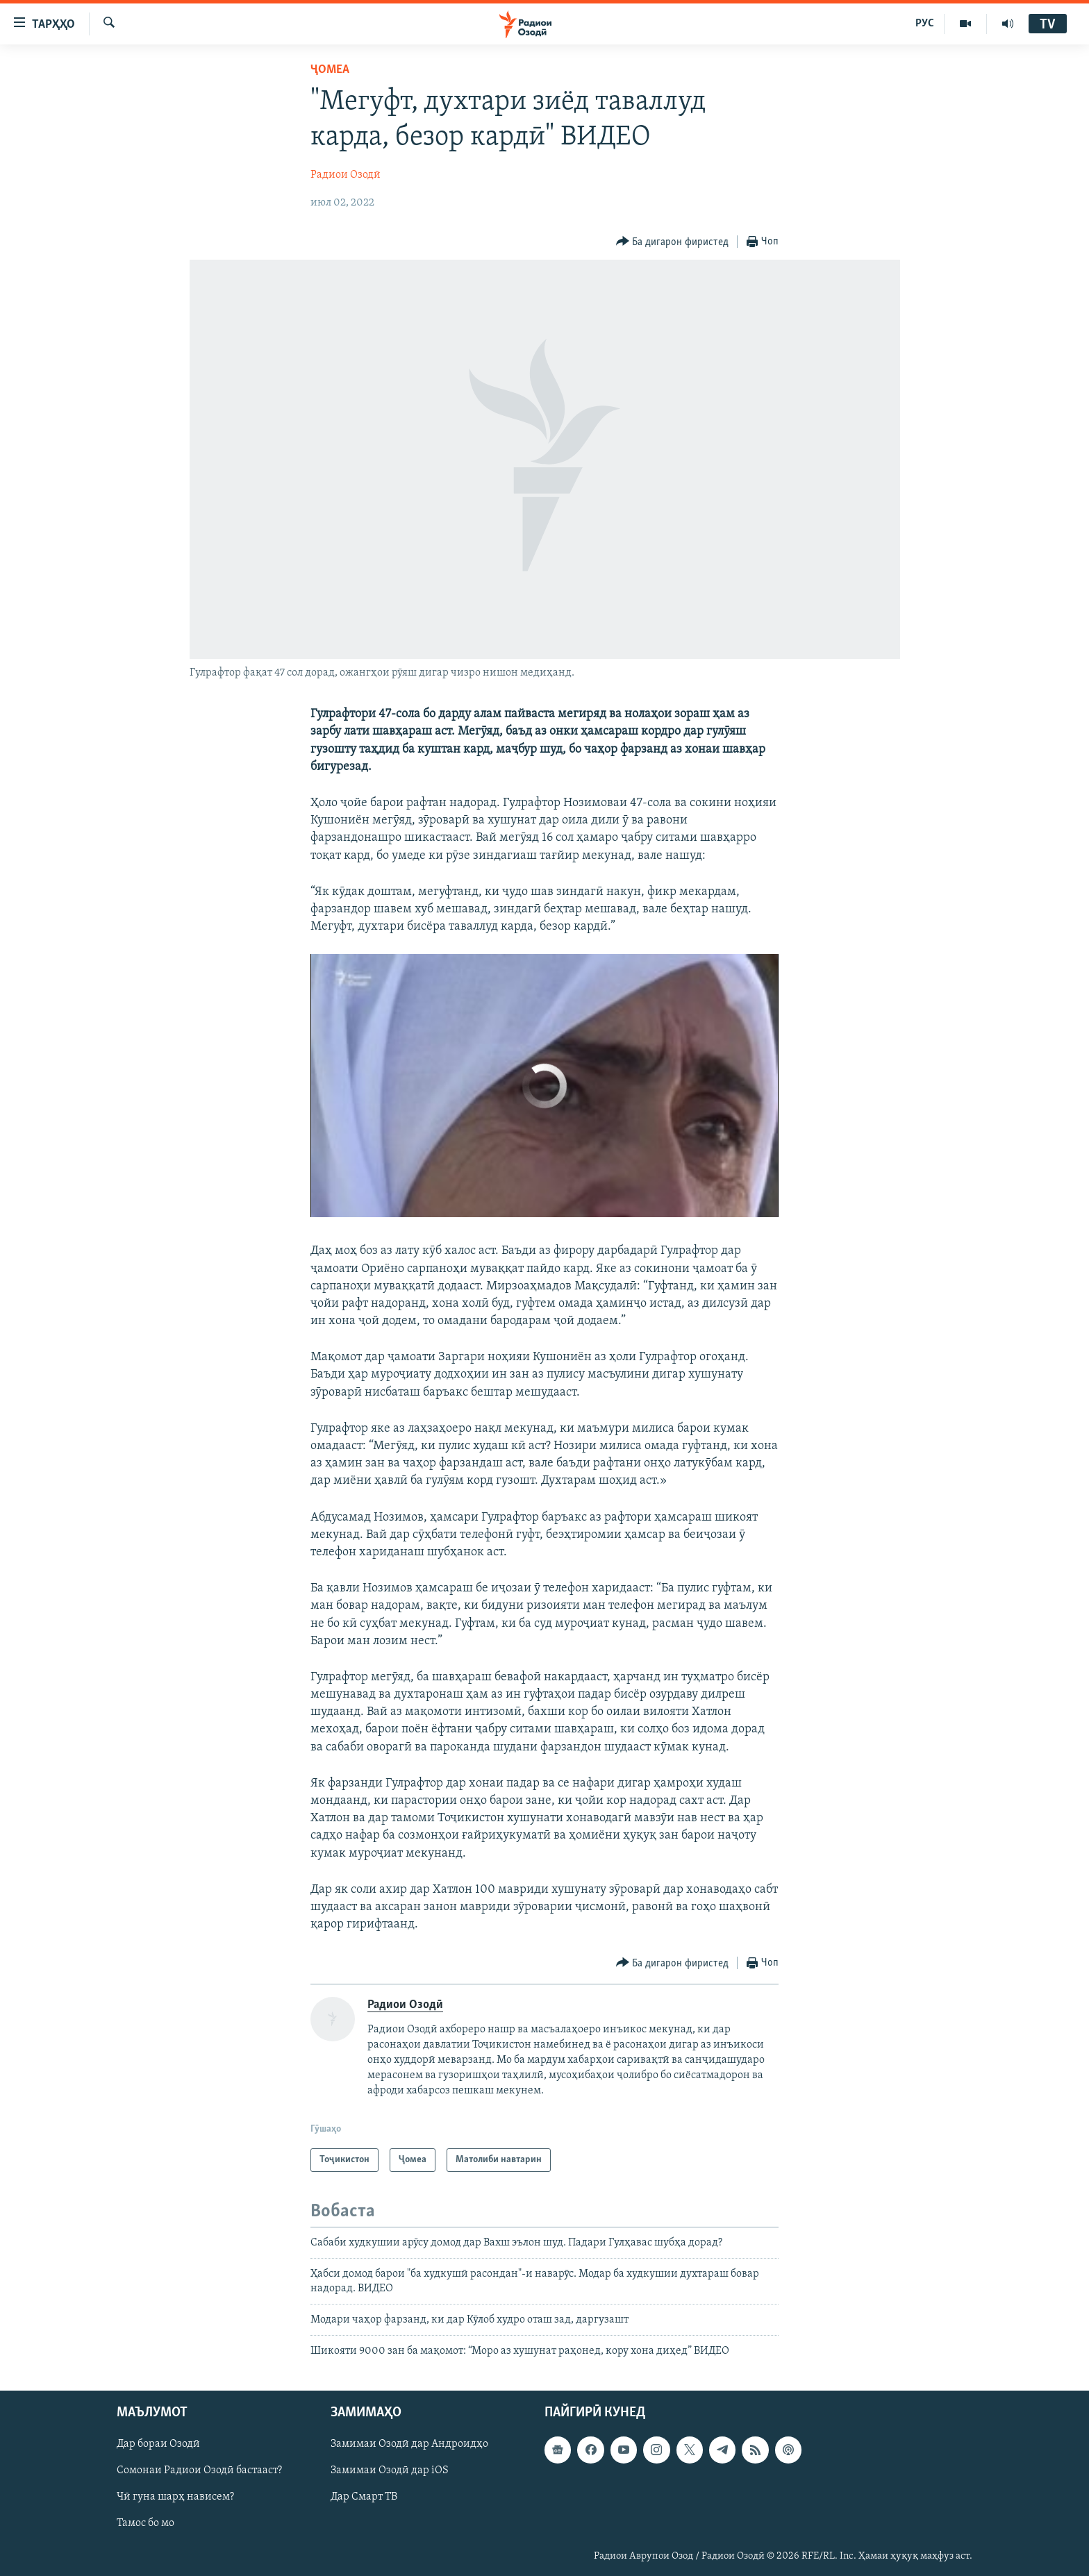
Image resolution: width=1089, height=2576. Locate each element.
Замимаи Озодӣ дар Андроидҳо (409, 2444)
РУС (924, 23)
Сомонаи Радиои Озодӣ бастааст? (199, 2470)
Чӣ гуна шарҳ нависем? (175, 2496)
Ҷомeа (329, 69)
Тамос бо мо (145, 2523)
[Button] (672, 242)
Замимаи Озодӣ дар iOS (390, 2470)
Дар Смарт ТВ (364, 2496)
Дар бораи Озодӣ (158, 2444)
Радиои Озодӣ (345, 175)
